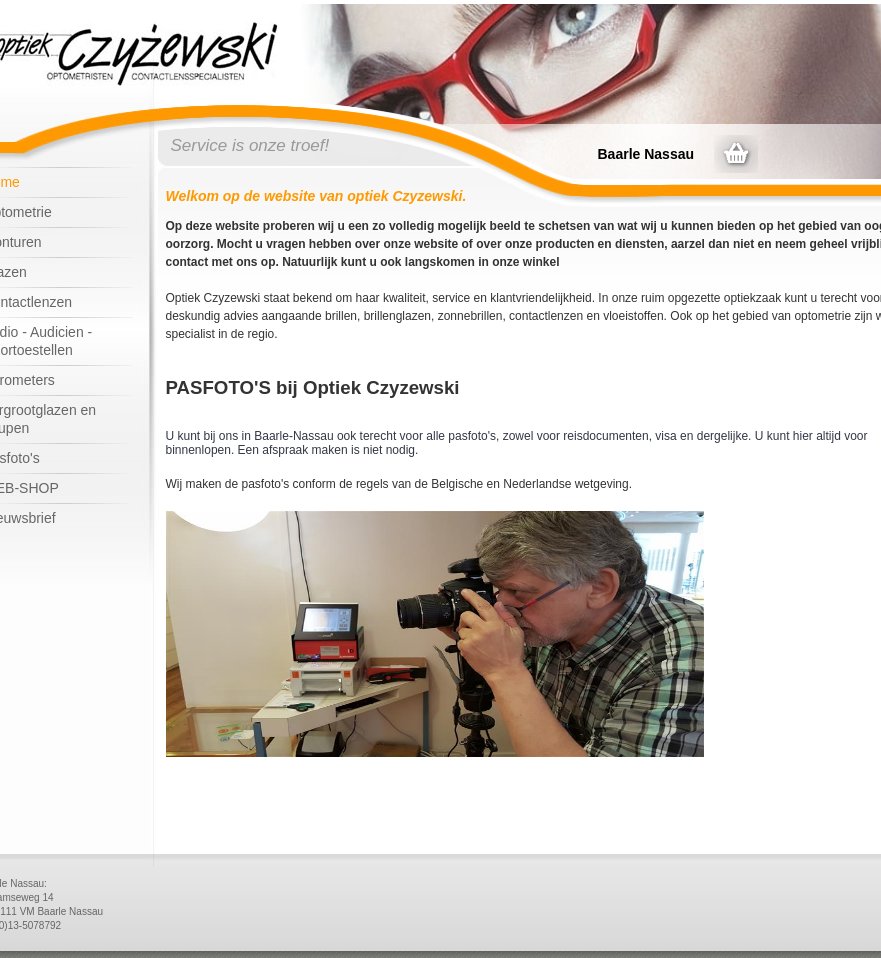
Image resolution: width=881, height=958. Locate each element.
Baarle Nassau (646, 154)
